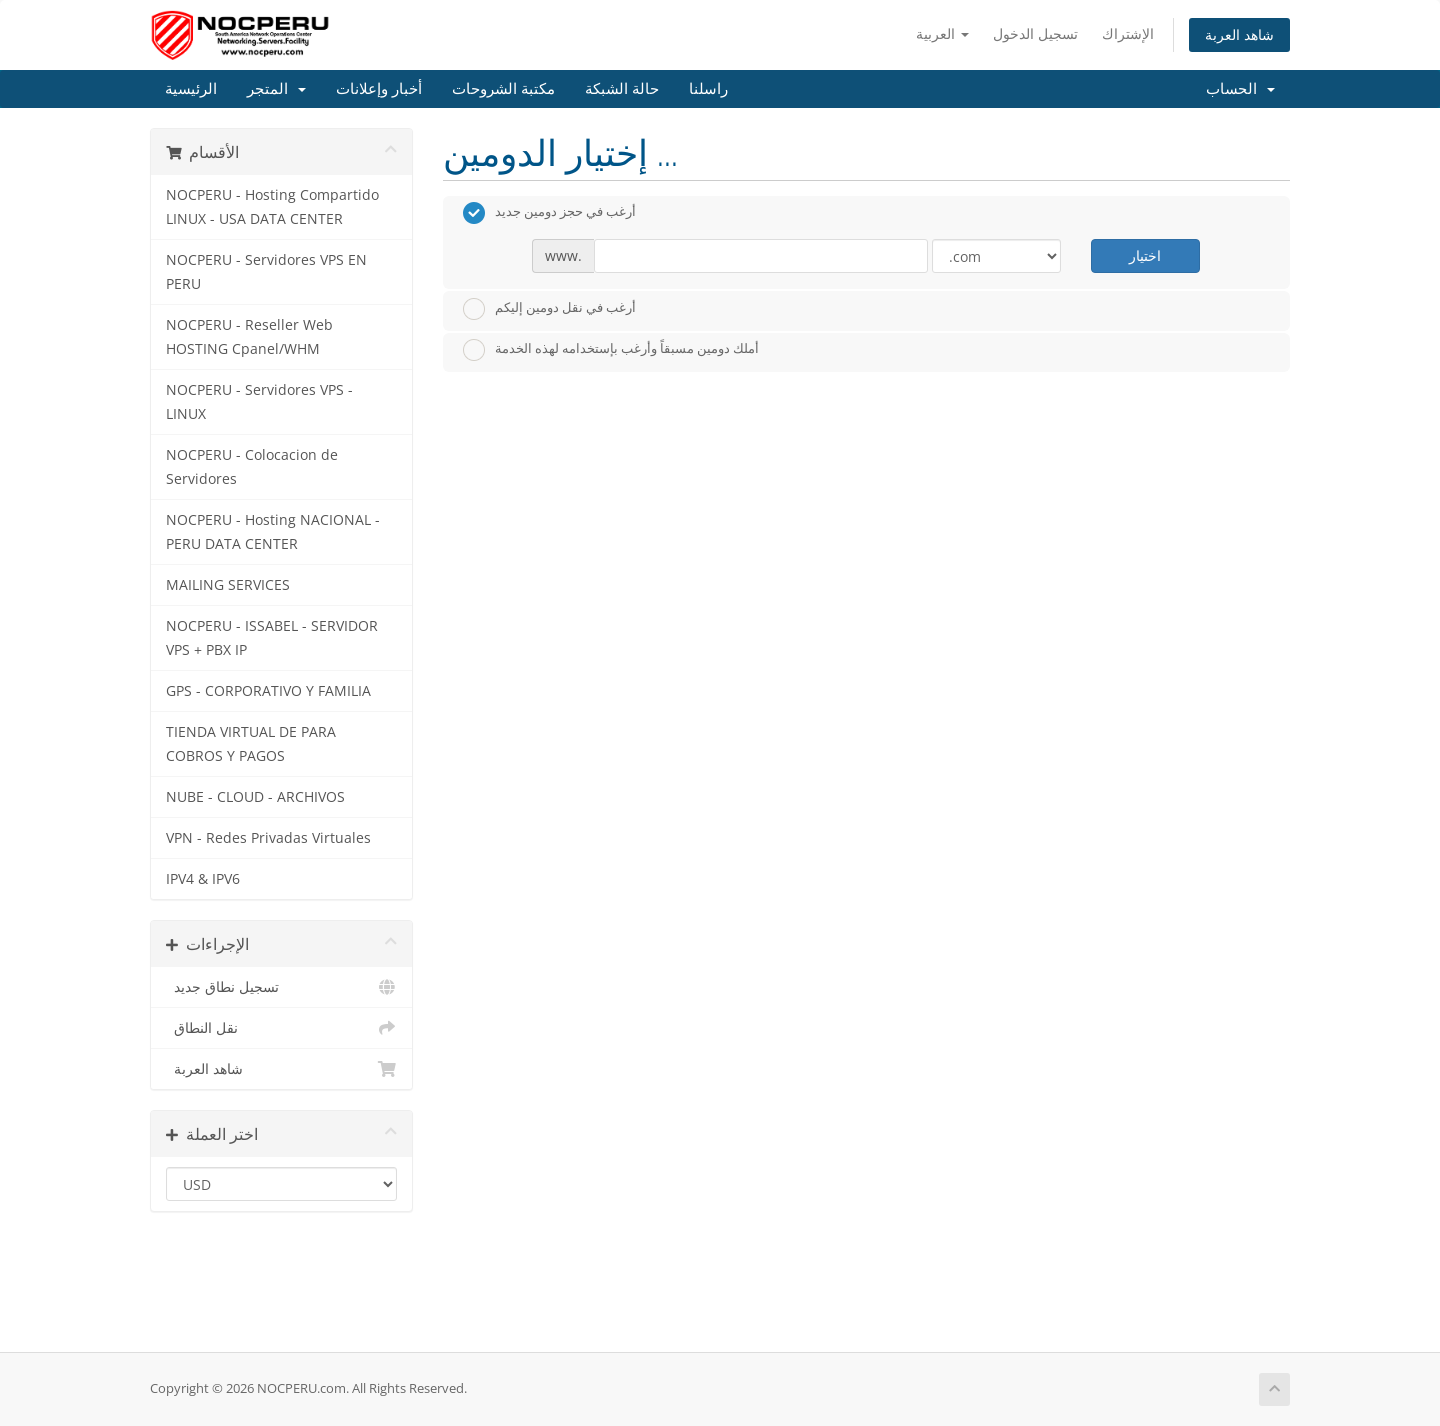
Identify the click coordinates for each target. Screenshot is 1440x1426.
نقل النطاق (281, 1028)
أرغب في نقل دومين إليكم (549, 309)
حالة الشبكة (622, 89)
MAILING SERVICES (228, 585)
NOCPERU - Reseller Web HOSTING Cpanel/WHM (249, 337)
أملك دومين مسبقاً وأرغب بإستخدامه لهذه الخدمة (611, 350)
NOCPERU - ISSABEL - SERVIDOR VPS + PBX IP (272, 638)
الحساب (1240, 89)
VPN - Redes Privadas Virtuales (268, 838)
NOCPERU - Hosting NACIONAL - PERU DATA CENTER (273, 532)
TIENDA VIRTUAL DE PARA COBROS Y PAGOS (251, 744)
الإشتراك (1128, 33)
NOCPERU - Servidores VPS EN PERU (266, 272)
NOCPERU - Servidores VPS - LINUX (259, 402)
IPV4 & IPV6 (203, 879)
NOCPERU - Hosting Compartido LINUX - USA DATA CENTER (272, 207)
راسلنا (708, 89)
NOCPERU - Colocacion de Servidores (252, 467)
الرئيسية (191, 89)
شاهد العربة (1239, 34)
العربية (942, 33)
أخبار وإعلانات (379, 89)
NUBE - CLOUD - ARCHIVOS (255, 797)
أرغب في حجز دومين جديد (549, 213)
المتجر (276, 89)
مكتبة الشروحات (503, 89)
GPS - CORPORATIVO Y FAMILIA (268, 691)
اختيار (1145, 255)
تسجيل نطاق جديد (281, 987)
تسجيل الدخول (1035, 33)
